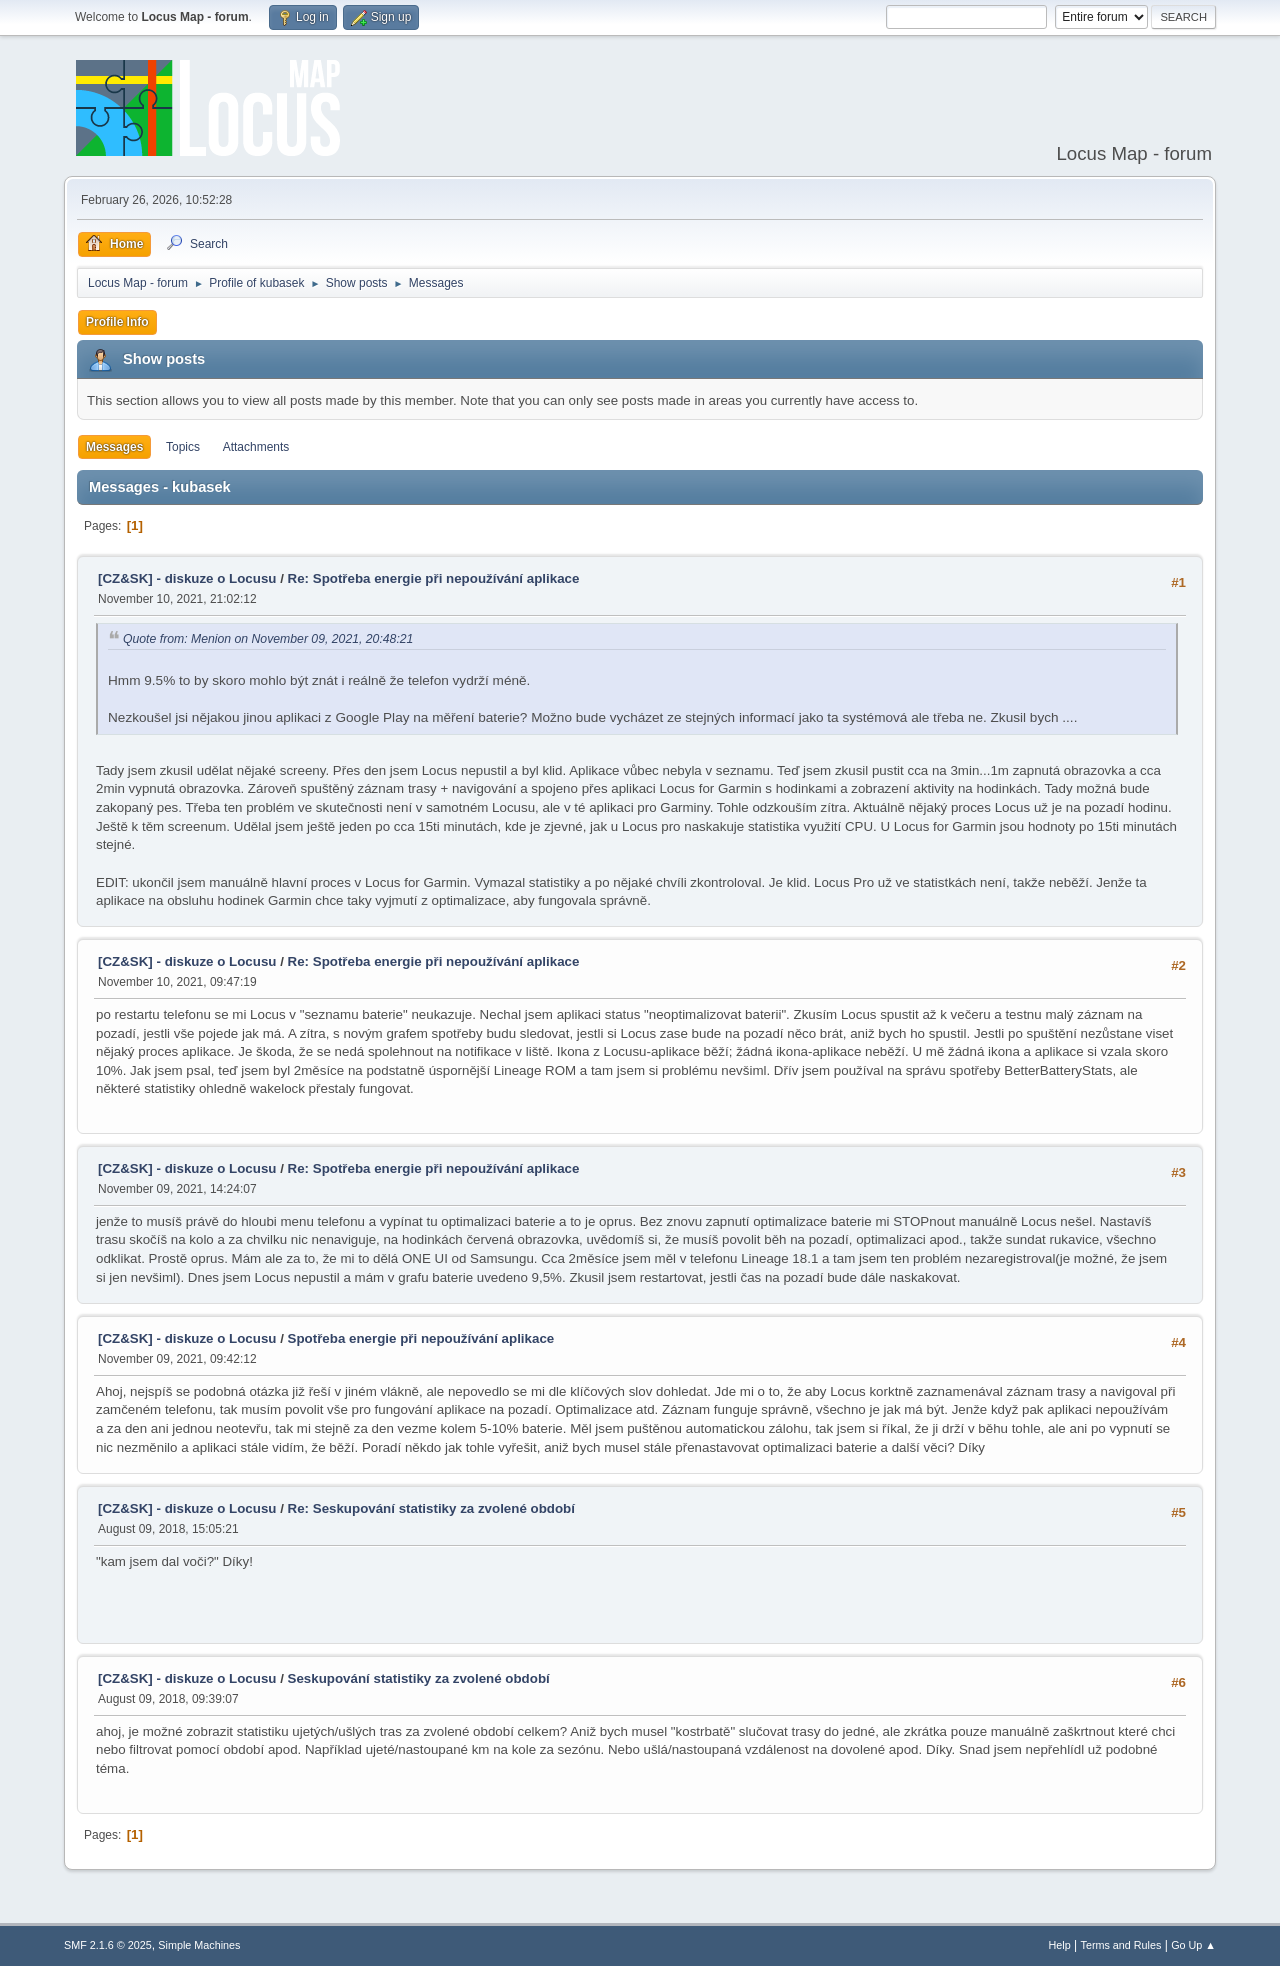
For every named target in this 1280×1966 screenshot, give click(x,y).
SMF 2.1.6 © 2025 (108, 1945)
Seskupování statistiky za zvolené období (419, 1678)
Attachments (256, 447)
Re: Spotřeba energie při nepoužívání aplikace (434, 578)
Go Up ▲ (1193, 1945)
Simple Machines (199, 1945)
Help (1060, 1945)
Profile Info (117, 322)
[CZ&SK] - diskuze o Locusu (187, 578)
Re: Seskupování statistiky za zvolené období (431, 1508)
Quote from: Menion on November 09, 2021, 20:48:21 (268, 639)
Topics (183, 447)
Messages (114, 447)
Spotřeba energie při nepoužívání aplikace (421, 1338)
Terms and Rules (1121, 1945)
